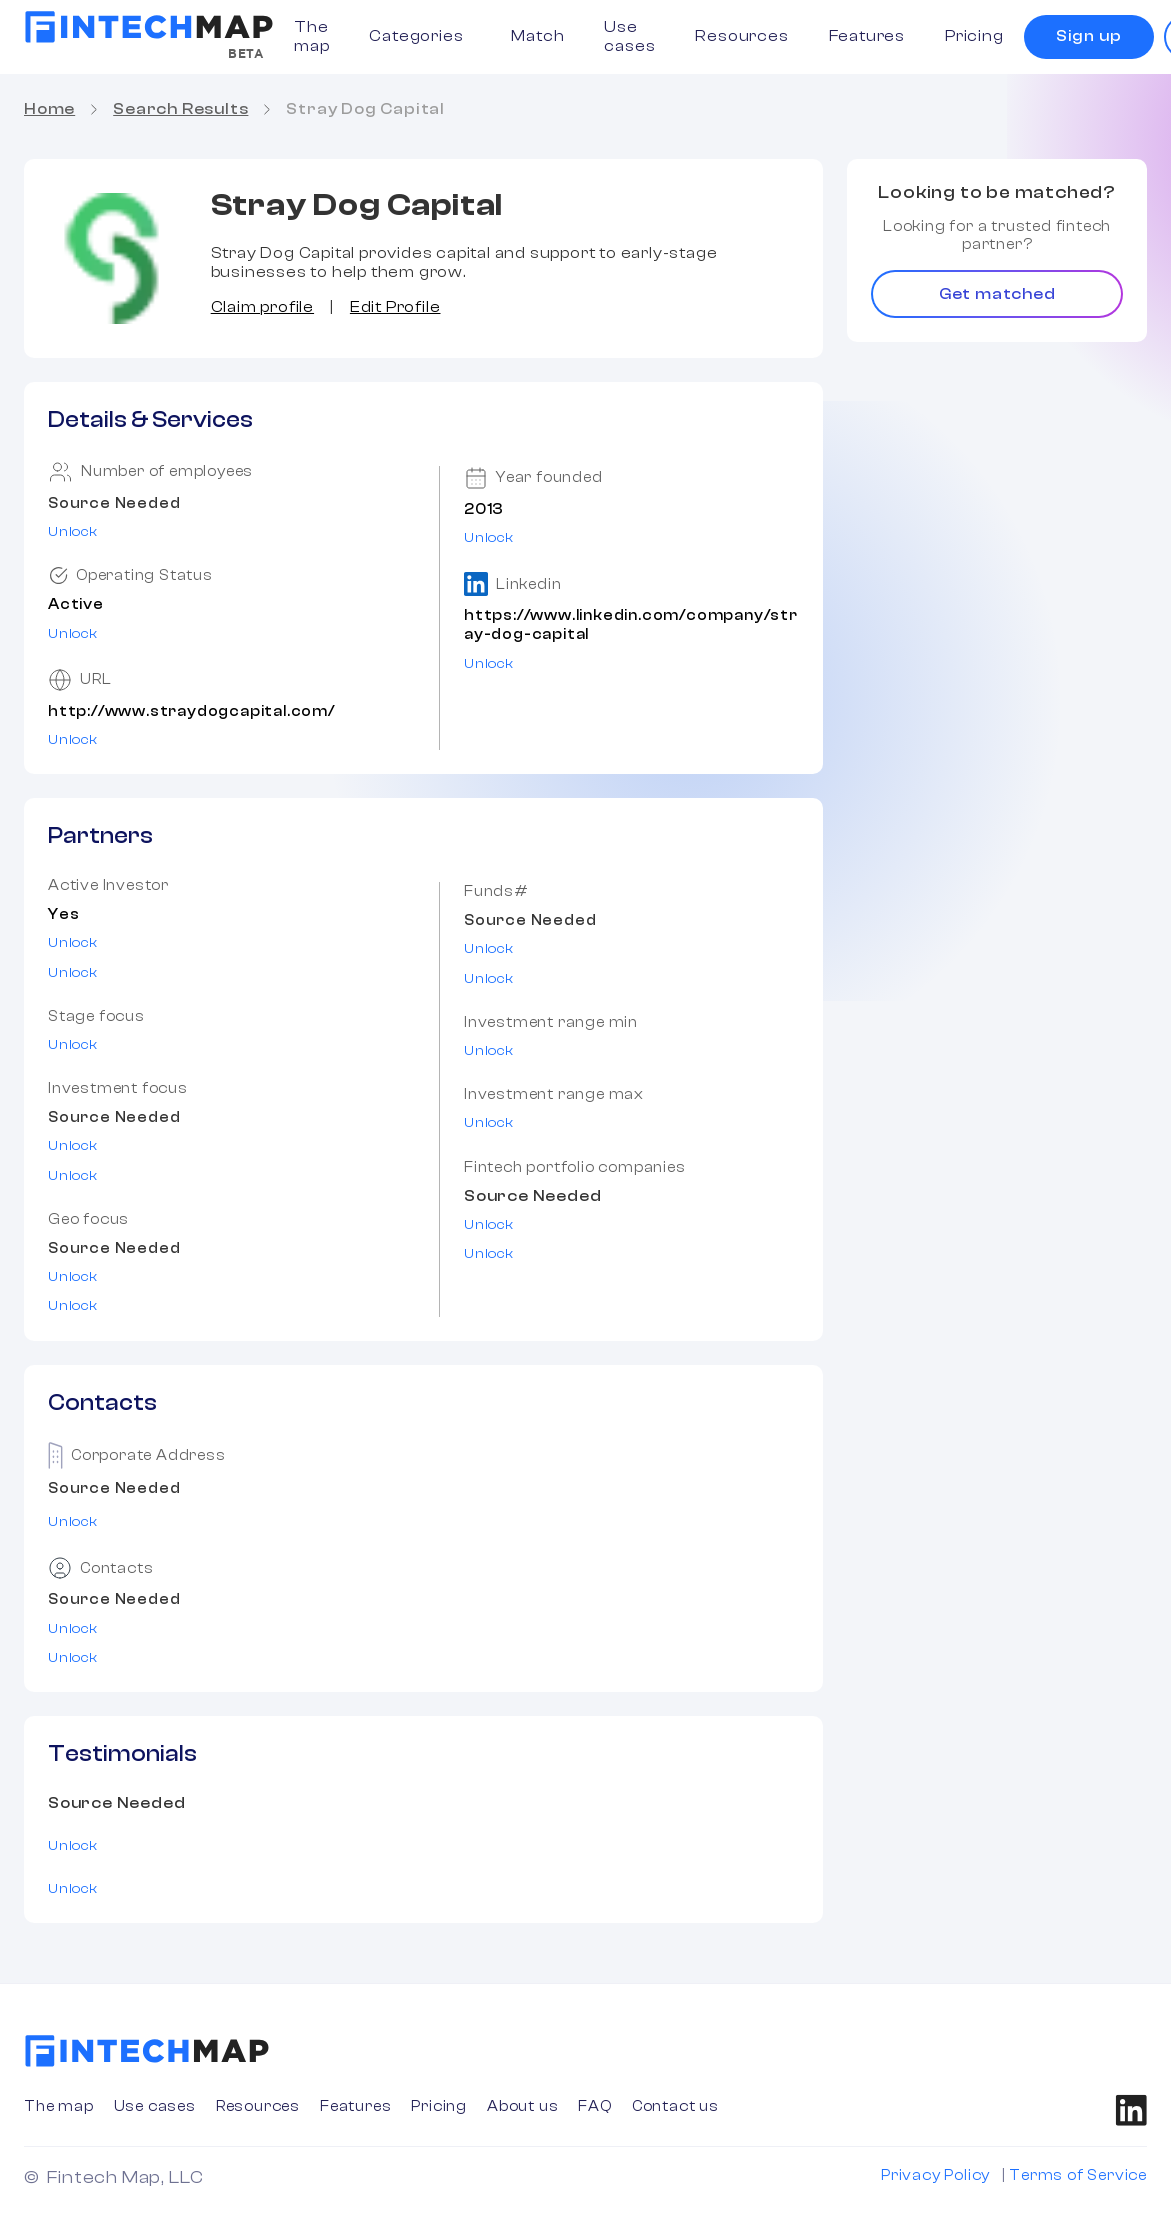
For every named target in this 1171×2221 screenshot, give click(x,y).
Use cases (629, 36)
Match (537, 36)
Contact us (675, 2106)
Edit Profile (395, 307)
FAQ (594, 2106)
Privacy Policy (935, 2175)
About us (522, 2106)
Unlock (73, 532)
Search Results (180, 109)
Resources (741, 36)
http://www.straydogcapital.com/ (191, 711)
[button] (420, 36)
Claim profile (262, 307)
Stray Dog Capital (365, 109)
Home (49, 109)
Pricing (974, 36)
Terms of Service (1078, 2175)
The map (311, 36)
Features (867, 36)
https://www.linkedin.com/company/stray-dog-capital (631, 625)
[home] (149, 27)
